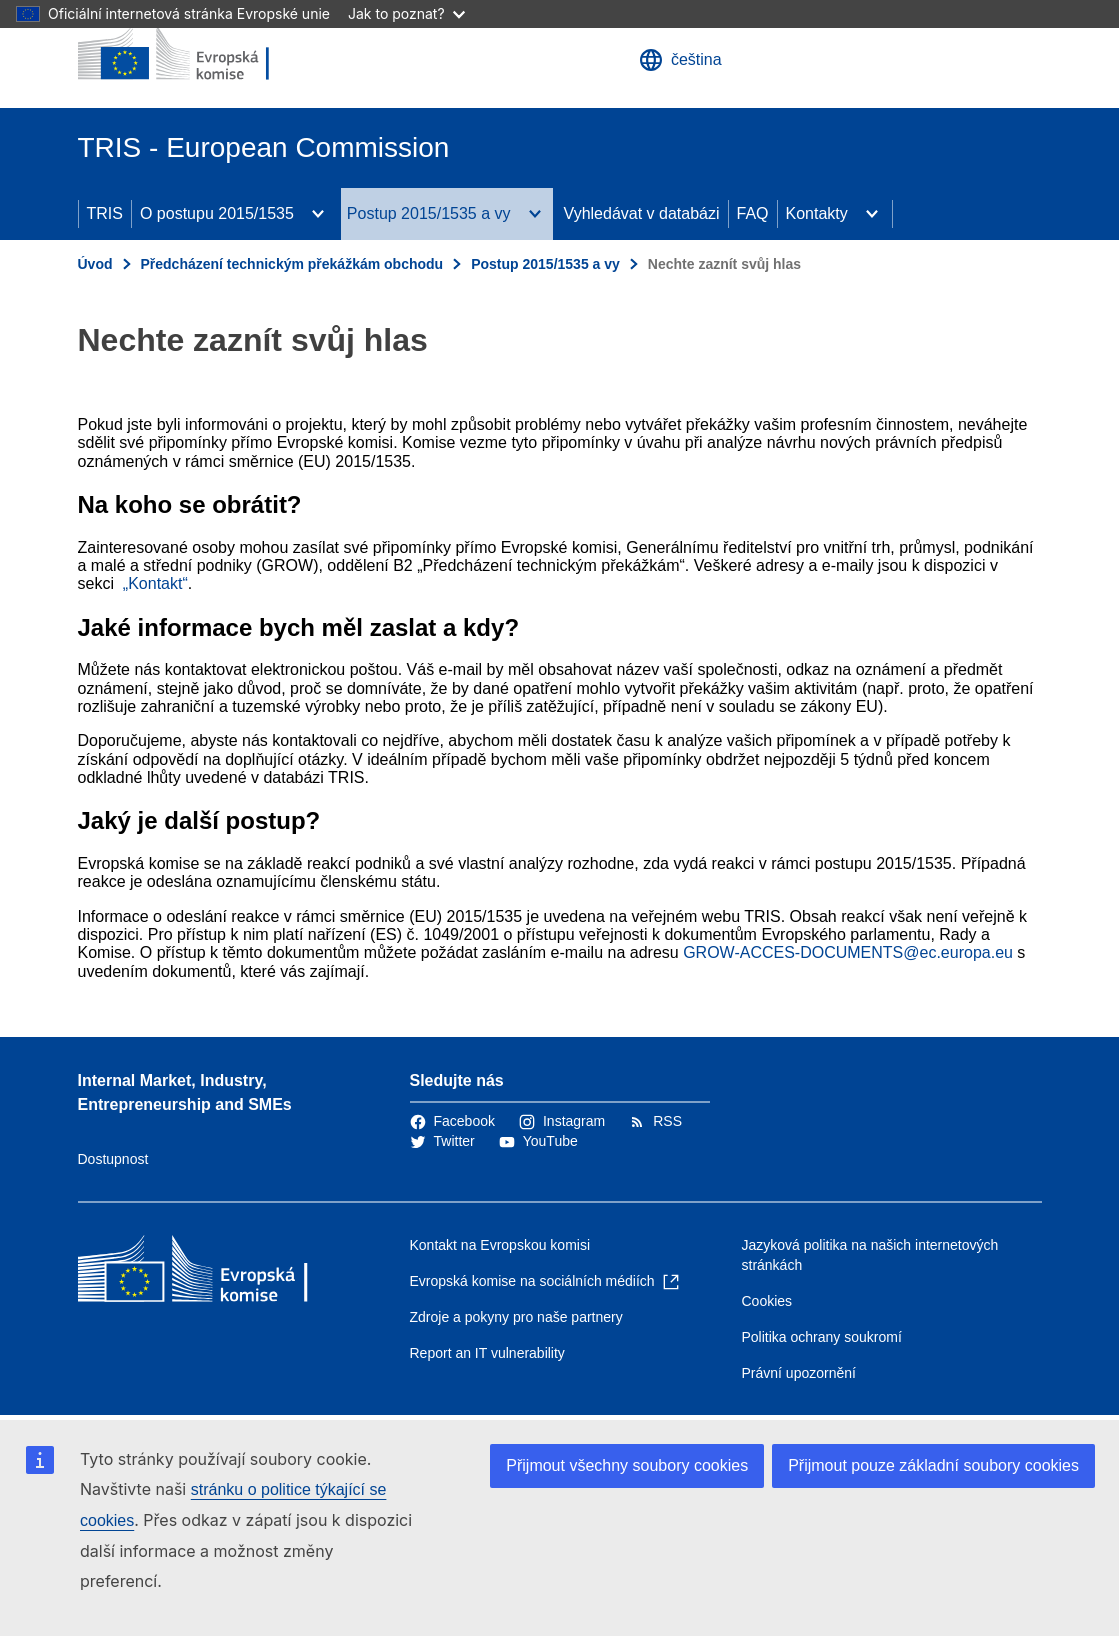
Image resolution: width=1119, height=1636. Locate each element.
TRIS (105, 213)
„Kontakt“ (155, 583)
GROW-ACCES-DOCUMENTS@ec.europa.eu (848, 952)
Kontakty (817, 213)
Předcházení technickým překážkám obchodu (292, 264)
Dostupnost (113, 1159)
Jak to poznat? (406, 13)
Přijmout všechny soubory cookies (627, 1465)
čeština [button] (680, 60)
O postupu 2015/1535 (217, 213)
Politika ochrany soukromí (822, 1337)
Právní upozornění (799, 1373)
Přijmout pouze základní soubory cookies (933, 1465)
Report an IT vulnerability (487, 1353)
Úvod (95, 264)
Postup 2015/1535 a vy (429, 213)
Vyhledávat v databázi (642, 213)
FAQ (753, 213)
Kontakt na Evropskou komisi (500, 1245)
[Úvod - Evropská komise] (199, 54)
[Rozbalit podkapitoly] (318, 214)
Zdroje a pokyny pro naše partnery (516, 1317)
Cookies (767, 1301)
